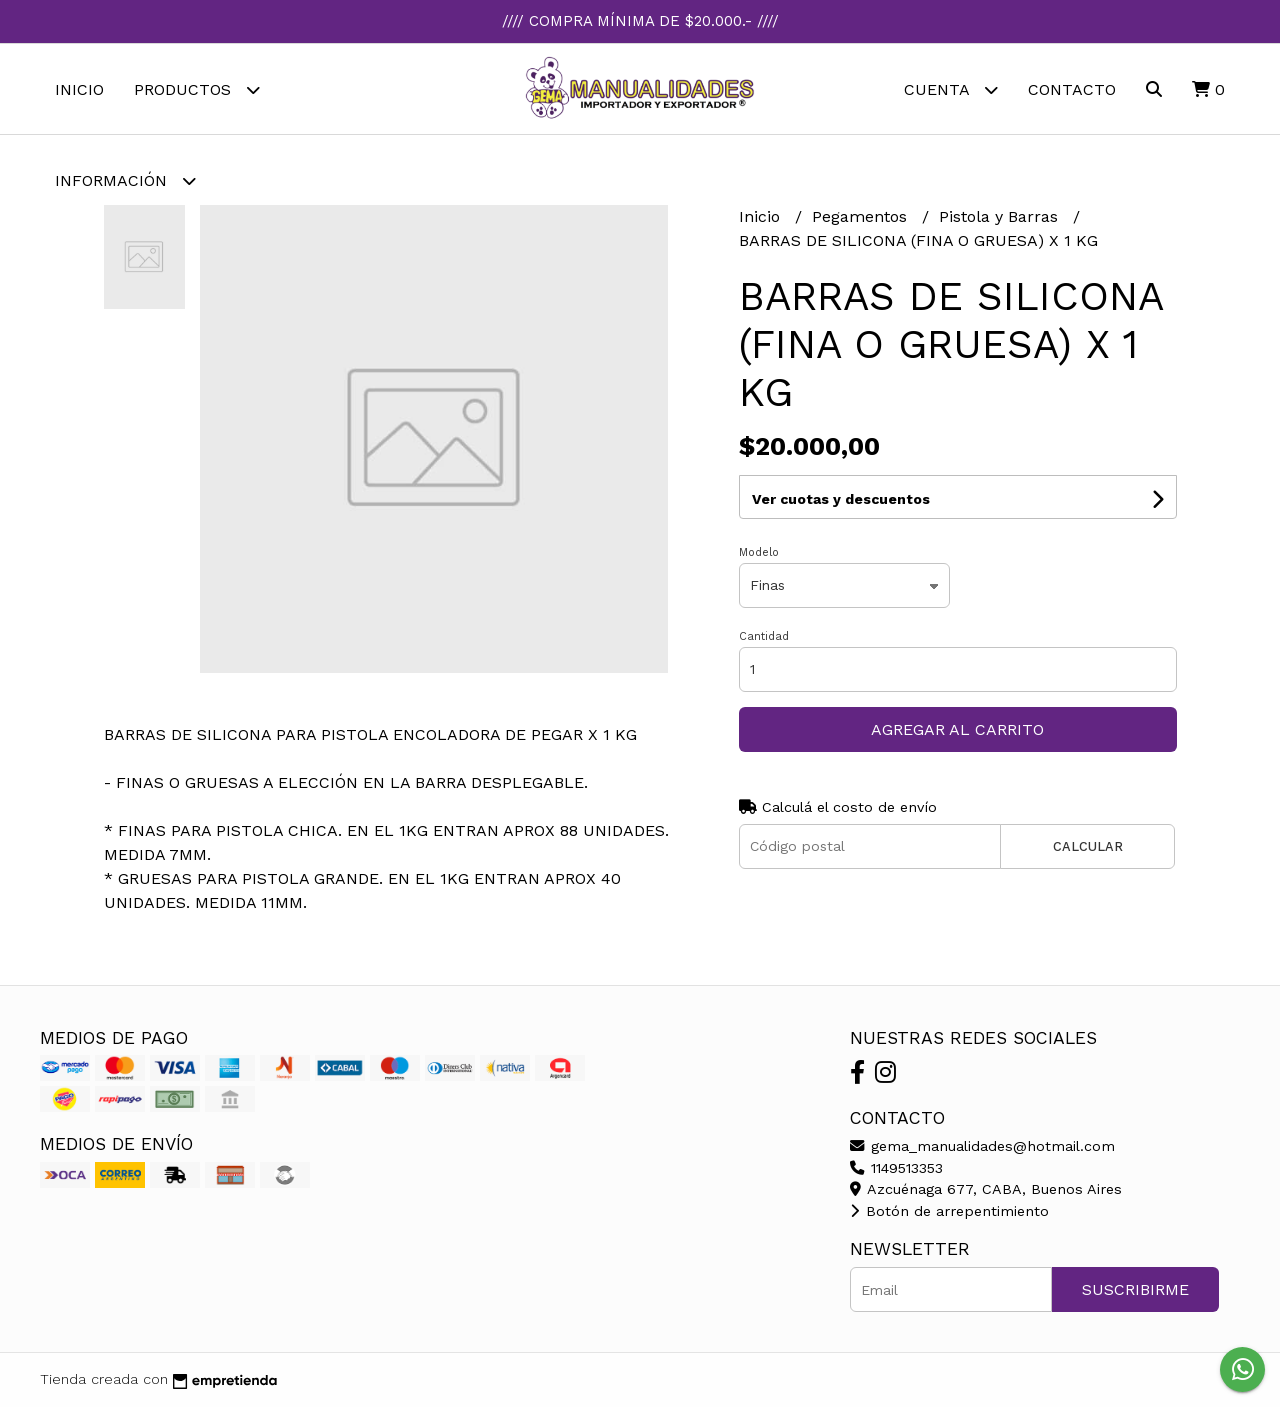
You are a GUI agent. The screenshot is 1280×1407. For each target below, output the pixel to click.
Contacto (1072, 89)
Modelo (759, 552)
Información (125, 180)
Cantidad (764, 636)
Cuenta (951, 89)
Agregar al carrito (957, 729)
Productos (197, 89)
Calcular (1088, 846)
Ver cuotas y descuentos (841, 499)
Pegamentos (862, 216)
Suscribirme (1135, 1289)
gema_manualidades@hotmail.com (982, 1146)
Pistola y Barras (1001, 216)
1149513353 (896, 1168)
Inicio (79, 89)
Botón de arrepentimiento (949, 1211)
